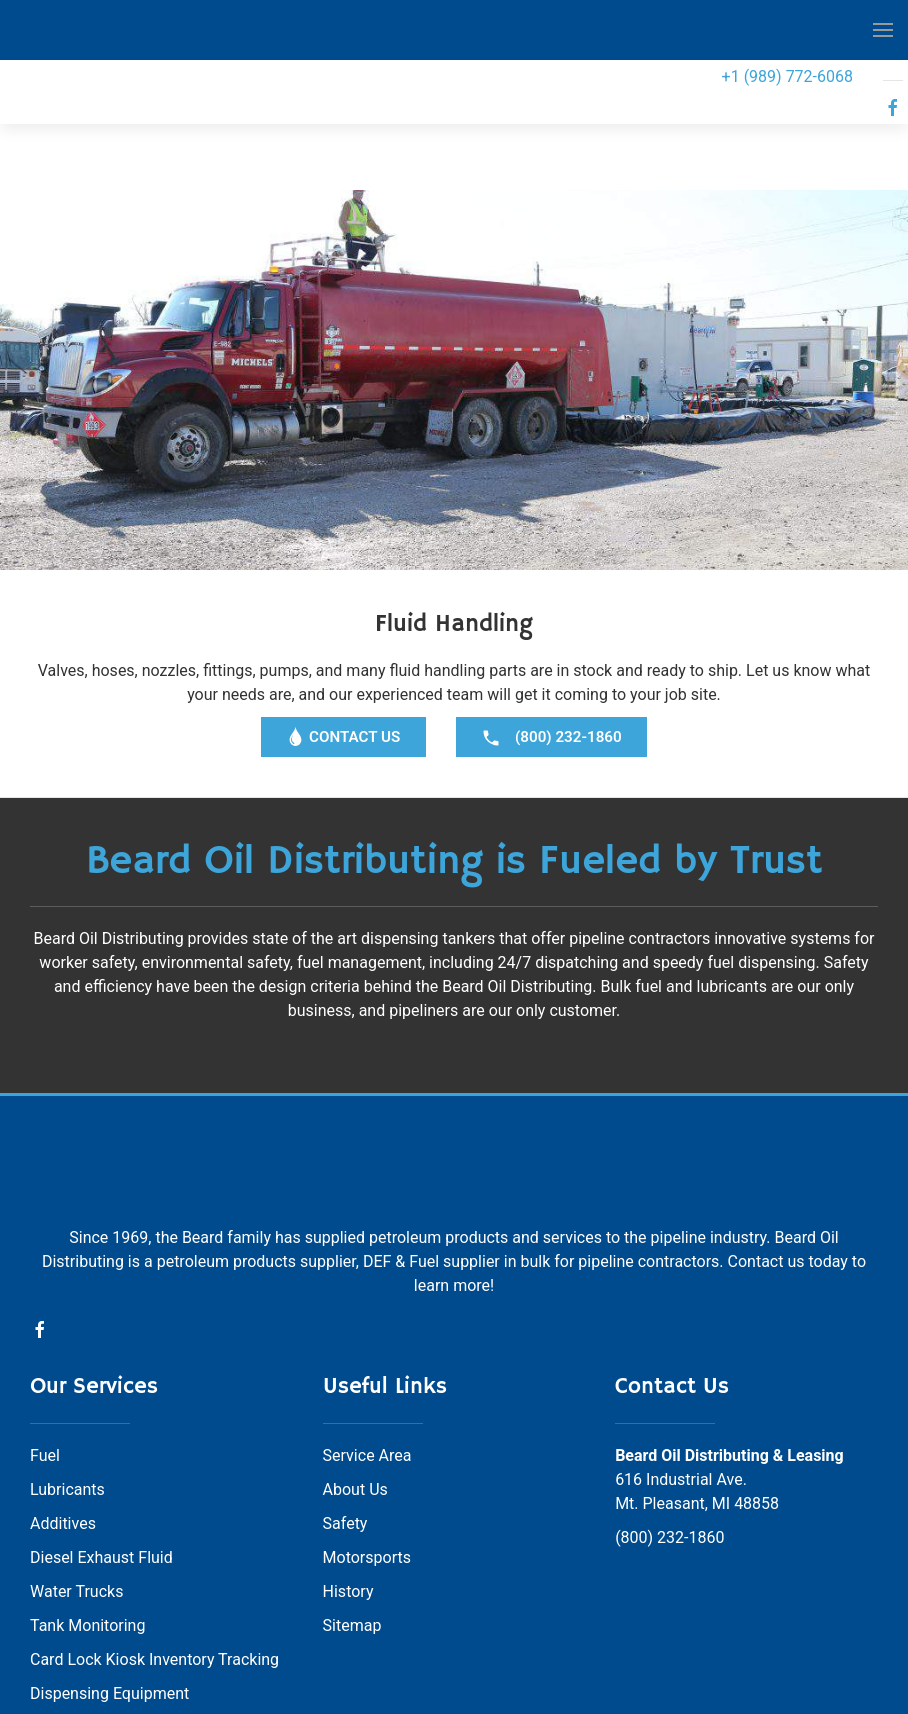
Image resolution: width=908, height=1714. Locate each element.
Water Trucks (76, 1495)
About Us (355, 1393)
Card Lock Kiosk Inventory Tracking (154, 1563)
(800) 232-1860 (669, 1441)
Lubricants (67, 1393)
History (348, 1495)
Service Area (367, 1359)
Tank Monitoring (87, 1529)
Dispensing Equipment (109, 1597)
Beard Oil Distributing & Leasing (729, 1359)
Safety (345, 1427)
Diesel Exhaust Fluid (101, 1461)
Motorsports (367, 1461)
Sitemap (352, 1529)
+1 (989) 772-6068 (787, 76)
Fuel (45, 1359)
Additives (63, 1427)
